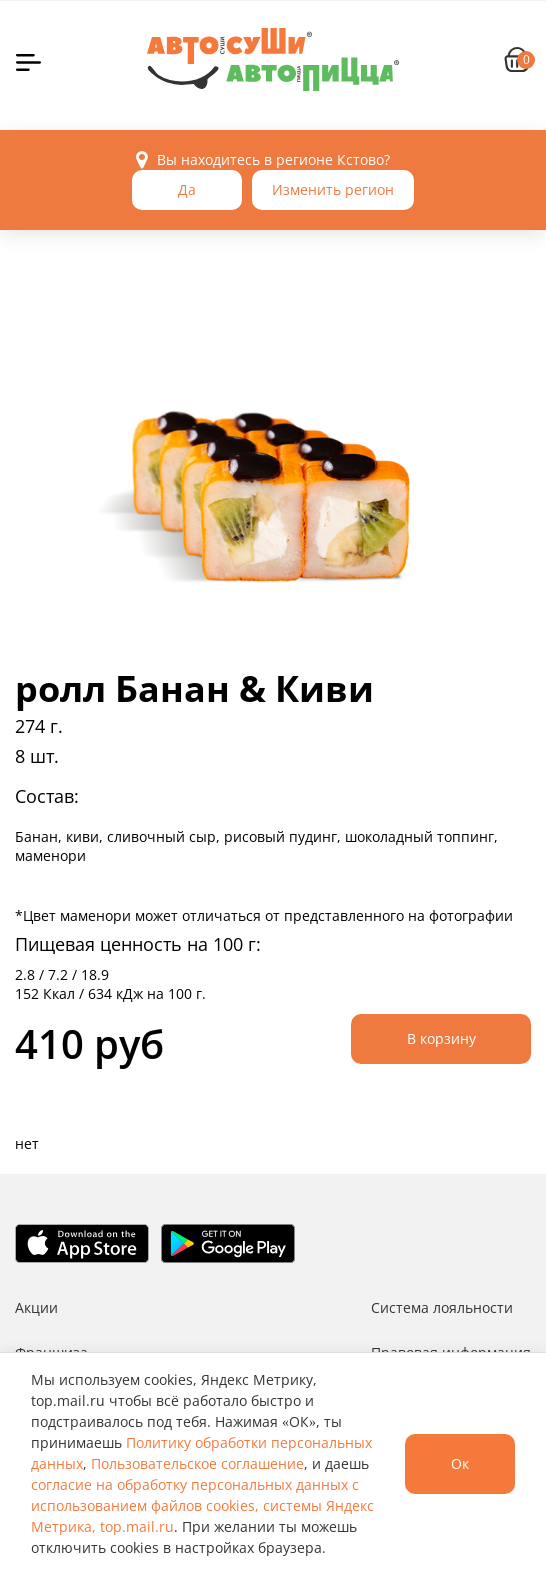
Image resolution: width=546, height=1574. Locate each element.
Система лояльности (442, 1307)
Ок (460, 1463)
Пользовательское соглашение (197, 1463)
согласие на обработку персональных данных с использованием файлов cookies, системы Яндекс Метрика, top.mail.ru (202, 1505)
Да (187, 189)
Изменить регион (333, 189)
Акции (36, 1307)
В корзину (441, 1038)
